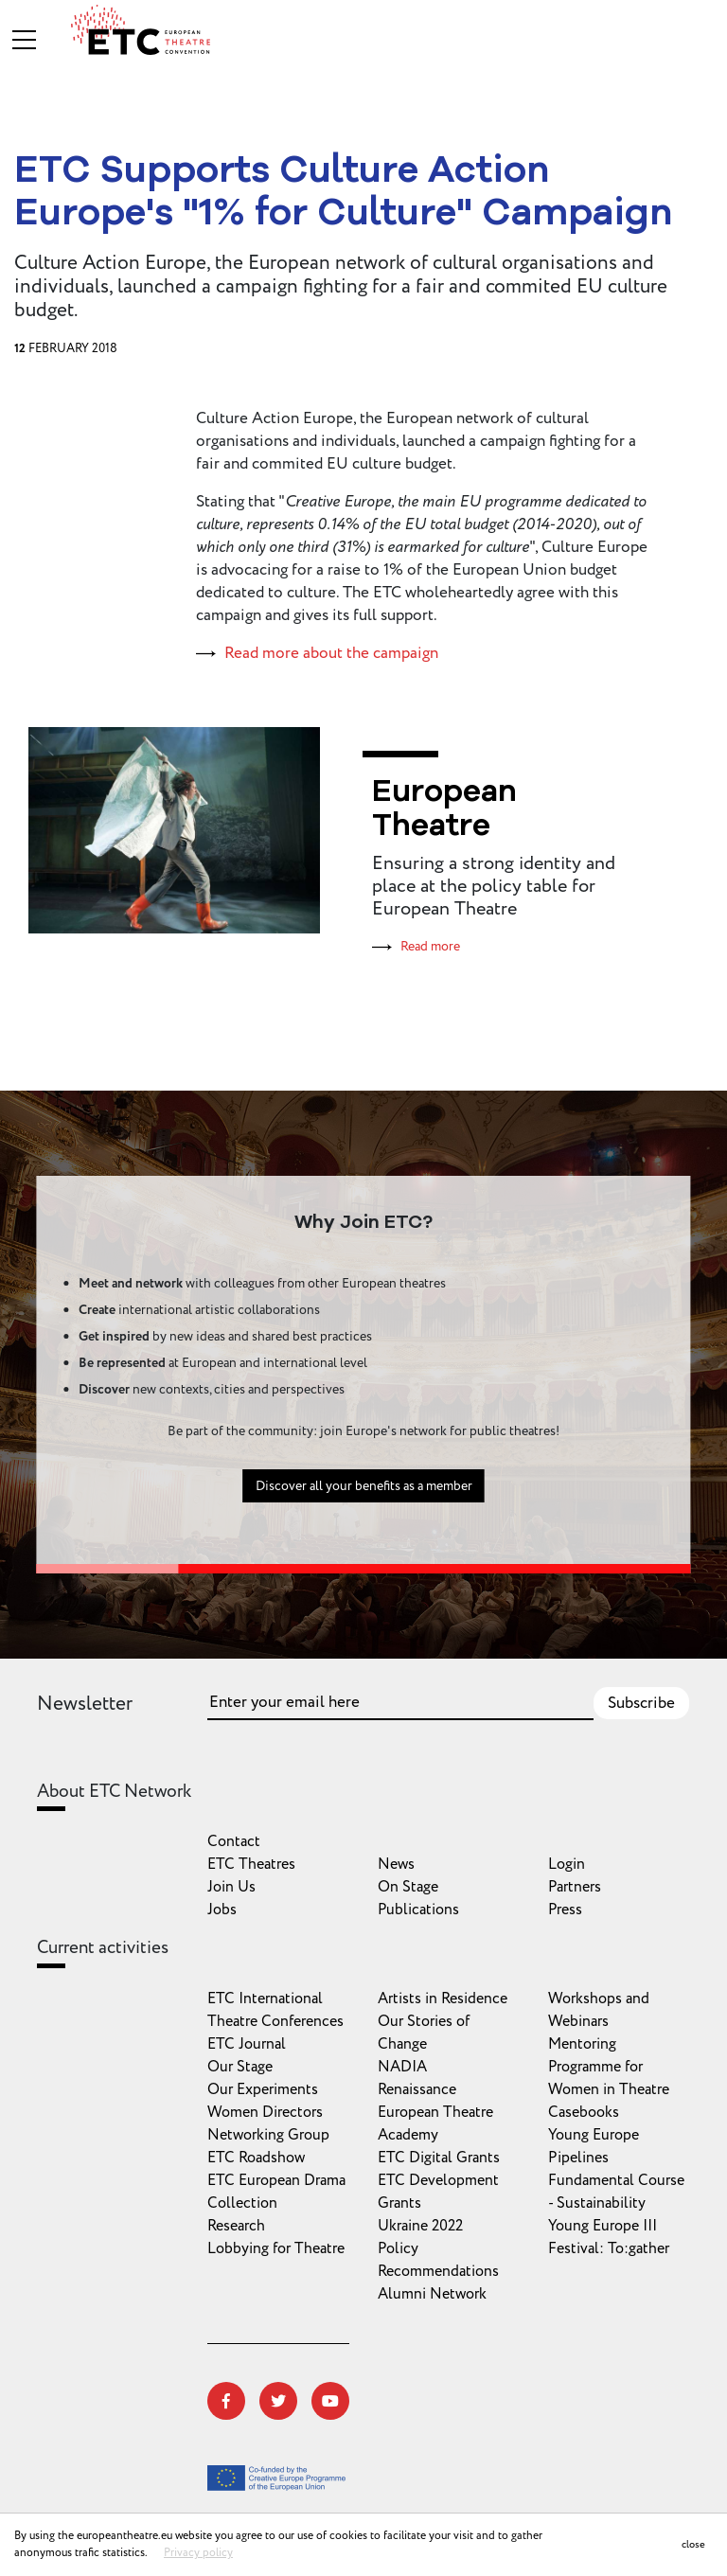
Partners (574, 1886)
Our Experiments (262, 2089)
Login (566, 1864)
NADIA (402, 2066)
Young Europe (593, 2134)
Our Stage (240, 2066)
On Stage (408, 1886)
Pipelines (578, 2157)
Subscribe (641, 1703)
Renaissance (417, 2089)
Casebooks (583, 2112)
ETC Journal (246, 2044)
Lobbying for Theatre (276, 2248)
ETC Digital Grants (439, 2157)
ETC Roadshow (256, 2157)
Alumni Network (432, 2293)
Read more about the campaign (331, 653)
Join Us (231, 1886)
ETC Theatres (251, 1864)
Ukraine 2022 (420, 2225)
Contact (233, 1841)
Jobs (222, 1909)
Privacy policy (198, 2553)
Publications (418, 1909)
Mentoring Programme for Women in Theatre (608, 2067)
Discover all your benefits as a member (364, 1495)
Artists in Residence (442, 1998)
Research (236, 2225)
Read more (430, 946)
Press (565, 1909)
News (396, 1864)
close (693, 2544)
